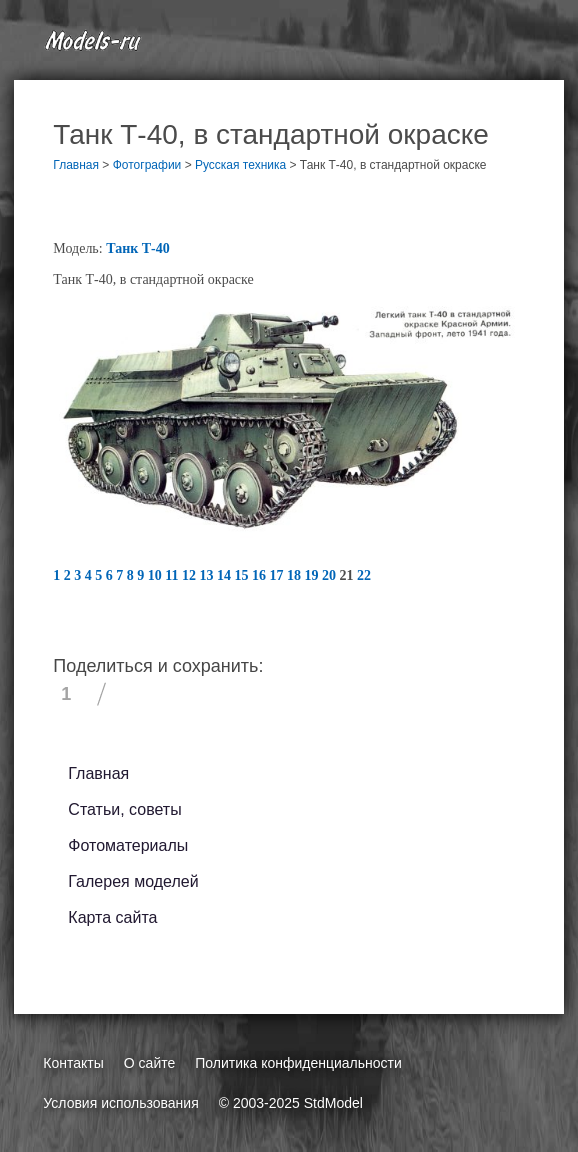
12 (191, 575)
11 (173, 575)
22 (364, 575)
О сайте (149, 1063)
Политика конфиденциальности (298, 1063)
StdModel (333, 1103)
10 (157, 575)
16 (261, 575)
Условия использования (120, 1103)
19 (314, 575)
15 (244, 575)
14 (226, 575)
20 (331, 575)
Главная (98, 773)
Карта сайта (112, 917)
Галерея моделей (133, 881)
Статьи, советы (124, 809)
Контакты (73, 1063)
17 (279, 575)
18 (296, 575)
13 (209, 575)
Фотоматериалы (128, 845)
